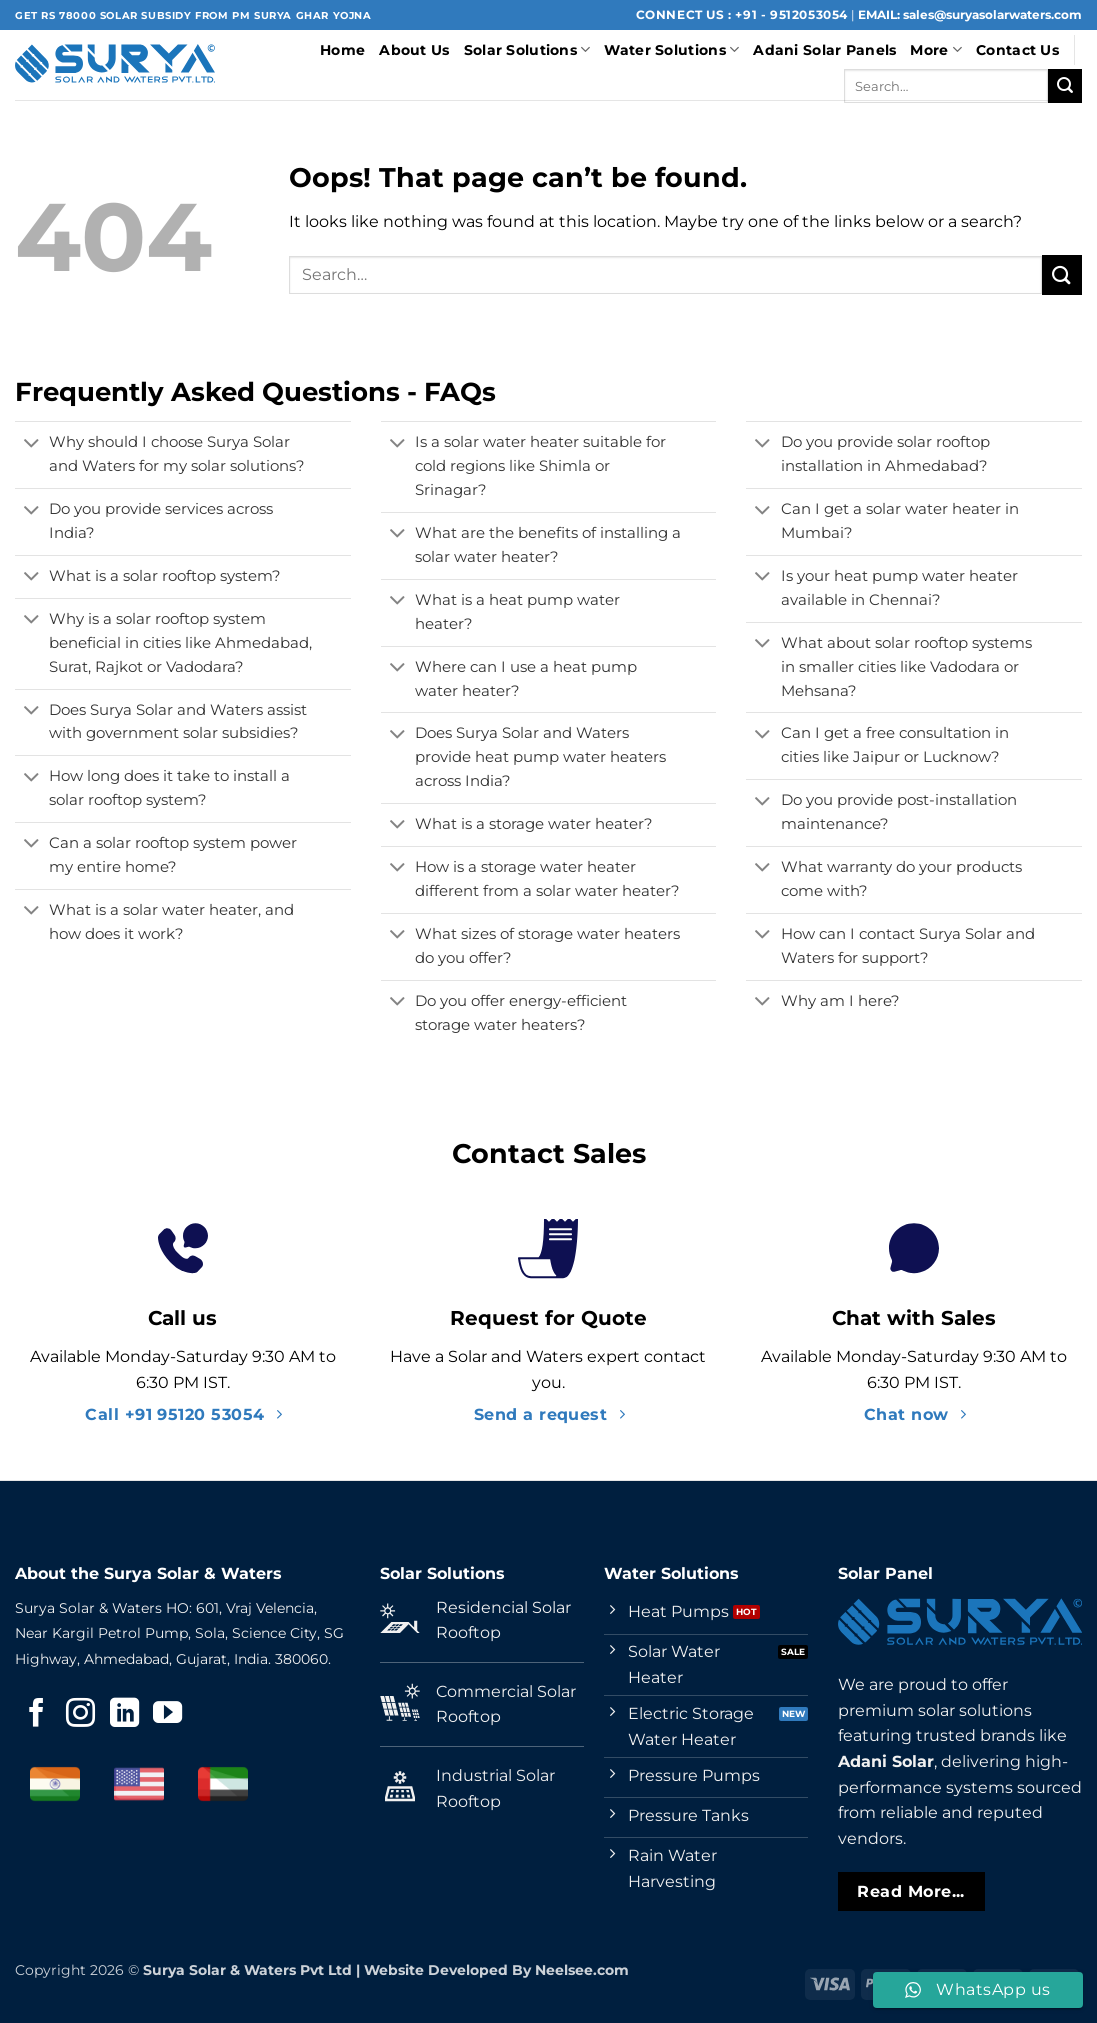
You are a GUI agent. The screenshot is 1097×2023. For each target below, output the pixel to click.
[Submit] (1065, 86)
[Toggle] (31, 445)
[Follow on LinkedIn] (124, 1715)
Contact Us (1017, 50)
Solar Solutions (527, 49)
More (936, 49)
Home (342, 50)
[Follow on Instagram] (80, 1715)
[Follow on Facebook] (36, 1715)
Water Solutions (671, 49)
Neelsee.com (582, 1970)
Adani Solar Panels (824, 50)
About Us (414, 50)
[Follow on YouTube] (167, 1715)
